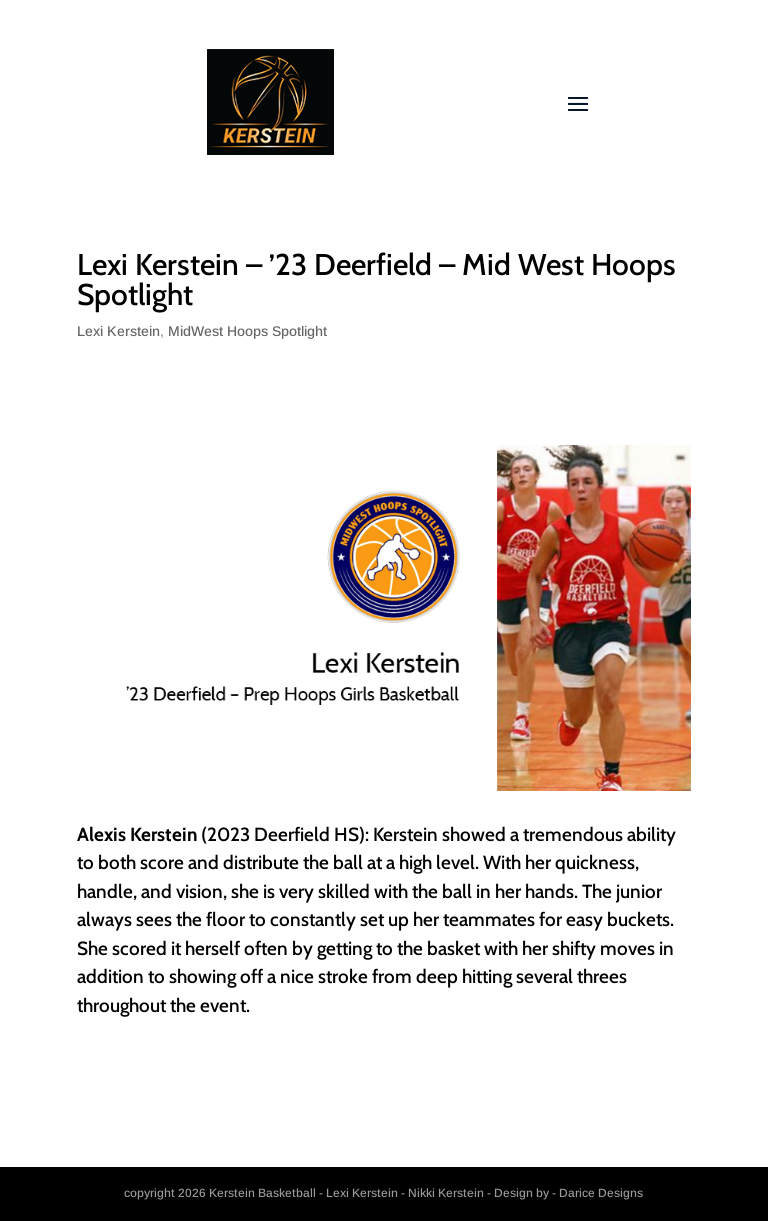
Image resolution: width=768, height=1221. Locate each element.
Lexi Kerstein (118, 331)
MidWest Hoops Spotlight (247, 331)
